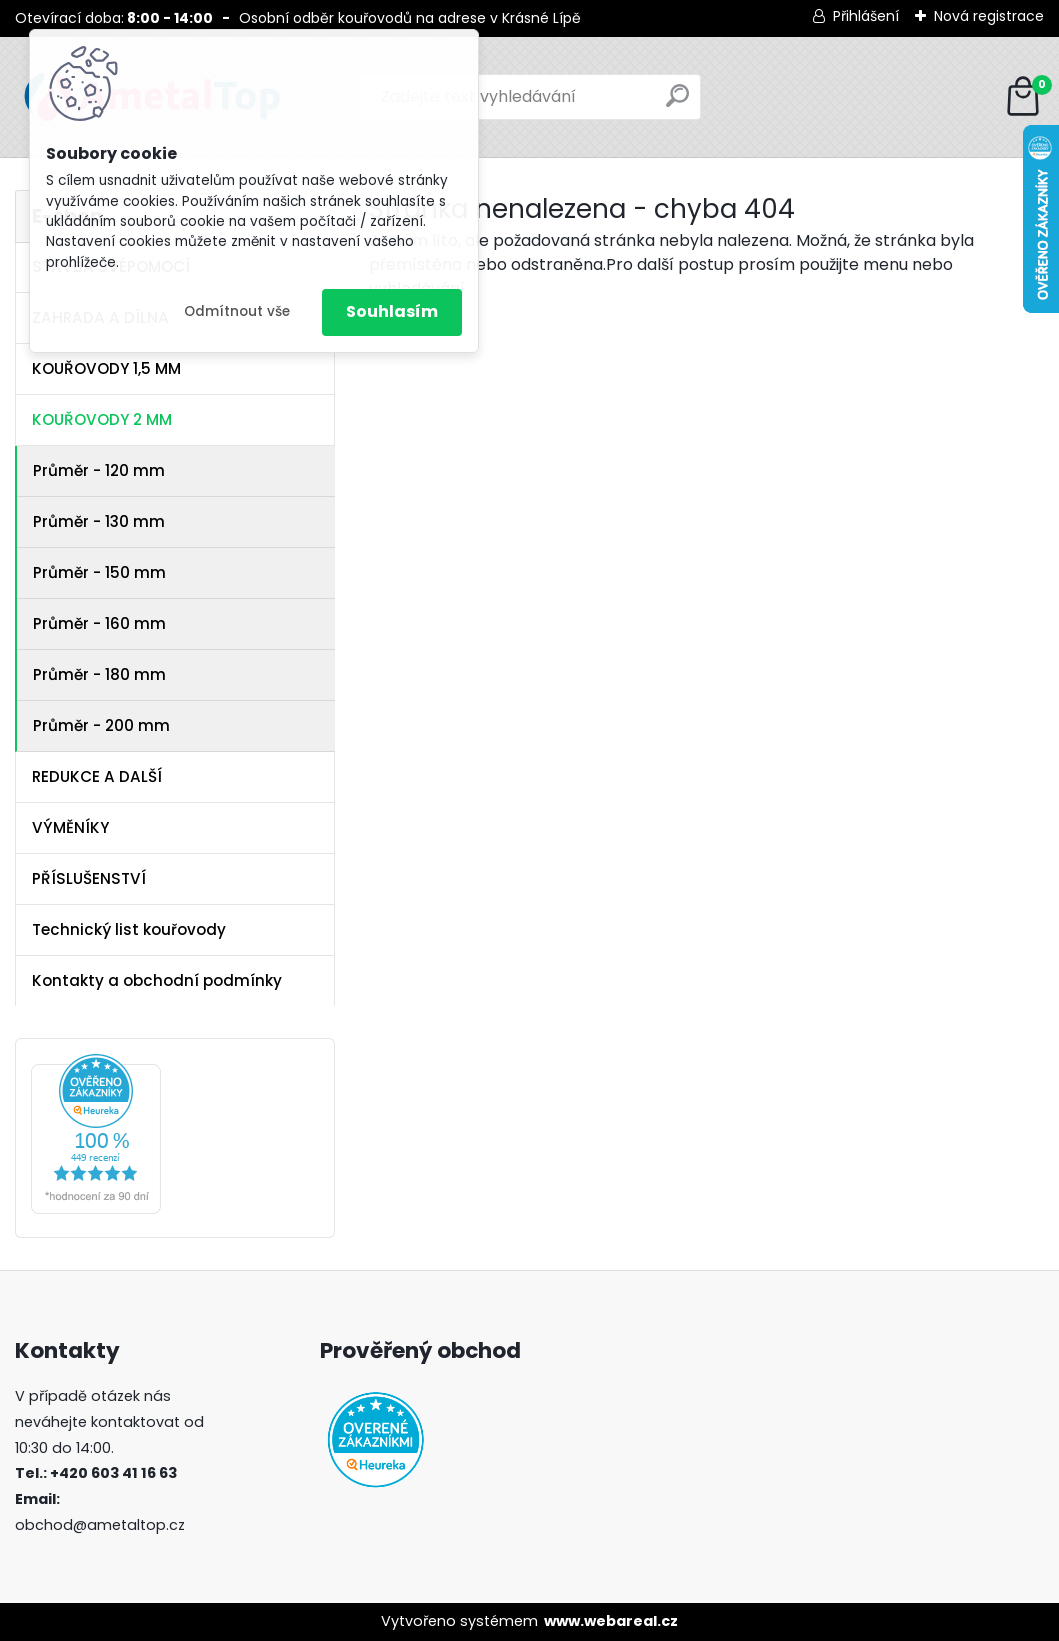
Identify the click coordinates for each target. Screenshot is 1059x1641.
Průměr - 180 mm (99, 674)
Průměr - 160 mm (99, 623)
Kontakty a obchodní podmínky (157, 980)
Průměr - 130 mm (99, 521)
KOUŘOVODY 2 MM (102, 419)
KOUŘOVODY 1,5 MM (106, 368)
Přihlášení (866, 16)
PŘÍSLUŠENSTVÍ (89, 878)
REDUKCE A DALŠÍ (97, 776)
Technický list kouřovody (129, 929)
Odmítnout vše (237, 311)
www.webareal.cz (611, 1621)
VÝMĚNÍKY (70, 827)
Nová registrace (989, 16)
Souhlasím (392, 311)
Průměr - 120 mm (99, 470)
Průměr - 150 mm (99, 572)
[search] (677, 103)
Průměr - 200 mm (101, 725)
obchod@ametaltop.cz (100, 1525)
